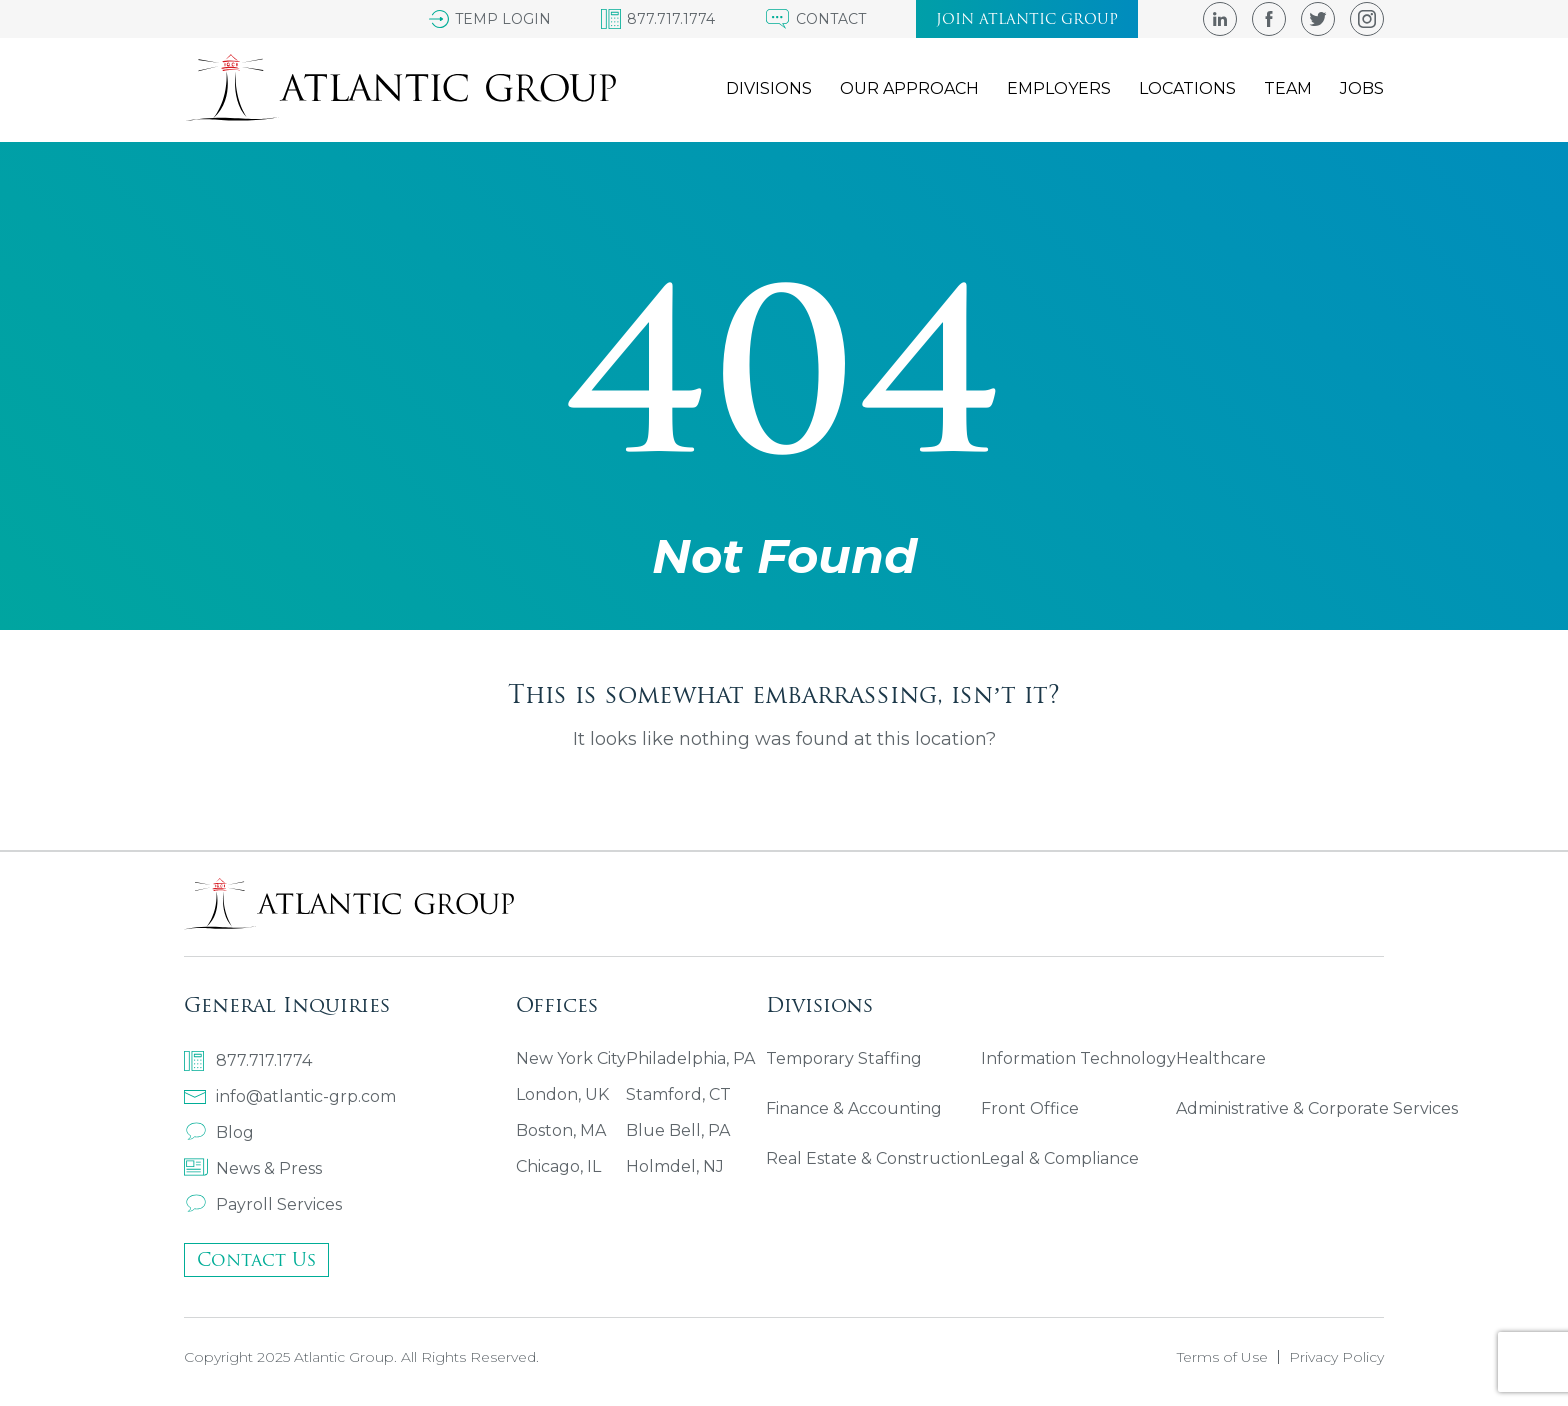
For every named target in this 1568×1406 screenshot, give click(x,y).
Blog (219, 1132)
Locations (1187, 88)
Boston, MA (561, 1130)
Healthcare (1221, 1058)
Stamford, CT (678, 1094)
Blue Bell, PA (678, 1130)
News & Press (253, 1168)
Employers (1059, 88)
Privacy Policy (1336, 1357)
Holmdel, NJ (675, 1166)
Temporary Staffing (844, 1058)
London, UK (562, 1094)
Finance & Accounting (854, 1108)
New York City (571, 1058)
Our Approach (909, 88)
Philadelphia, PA (690, 1058)
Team (1288, 88)
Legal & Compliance (1060, 1158)
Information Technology (1078, 1058)
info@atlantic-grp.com (290, 1096)
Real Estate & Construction (873, 1158)
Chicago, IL (558, 1166)
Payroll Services (263, 1204)
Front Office (1030, 1108)
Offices (557, 1004)
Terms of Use (1222, 1357)
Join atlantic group (1027, 19)
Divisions (769, 88)
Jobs (1362, 88)
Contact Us (256, 1259)
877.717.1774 (248, 1061)
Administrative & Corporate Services (1317, 1108)
